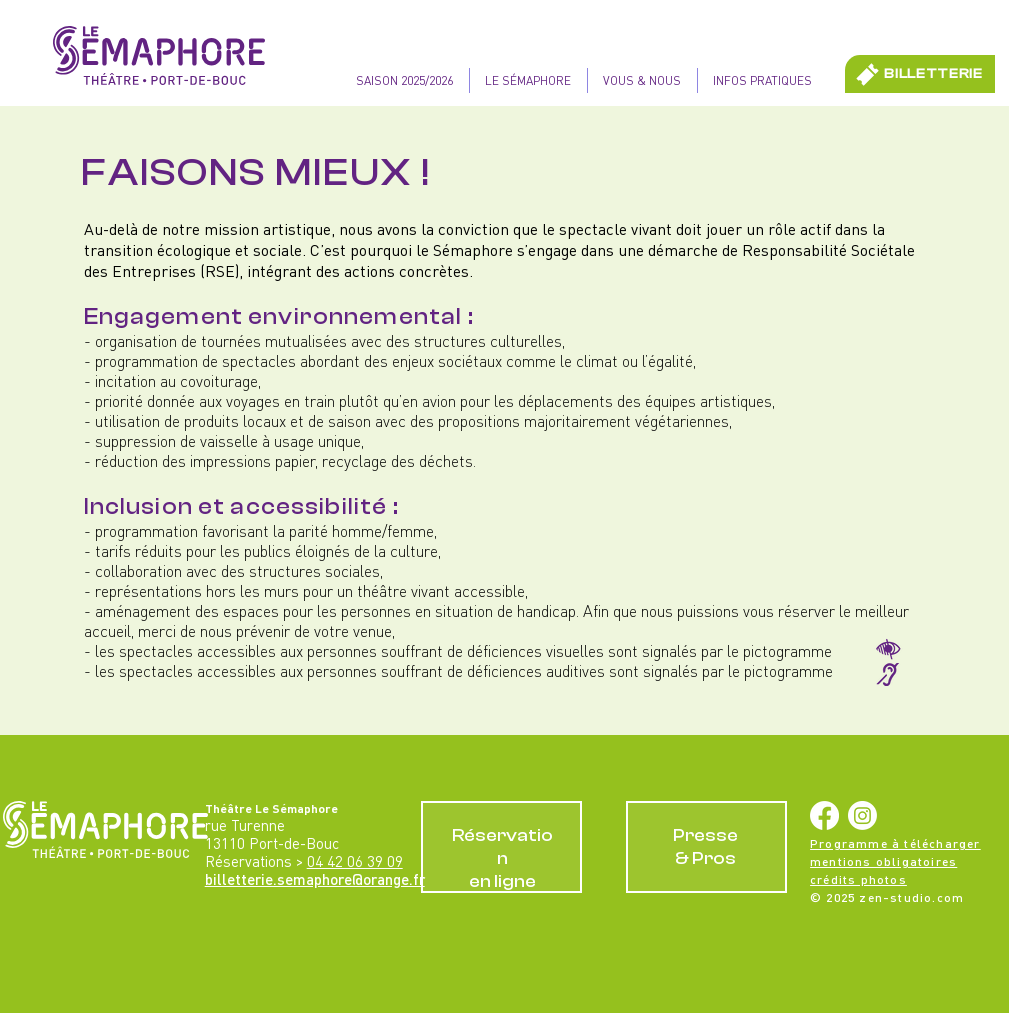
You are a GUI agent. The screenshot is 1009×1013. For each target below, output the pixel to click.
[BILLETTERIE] (920, 74)
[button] (528, 80)
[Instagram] (862, 815)
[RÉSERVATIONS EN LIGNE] (501, 847)
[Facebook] (824, 815)
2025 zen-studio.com (895, 897)
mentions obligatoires (883, 861)
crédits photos (858, 879)
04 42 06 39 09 (355, 861)
